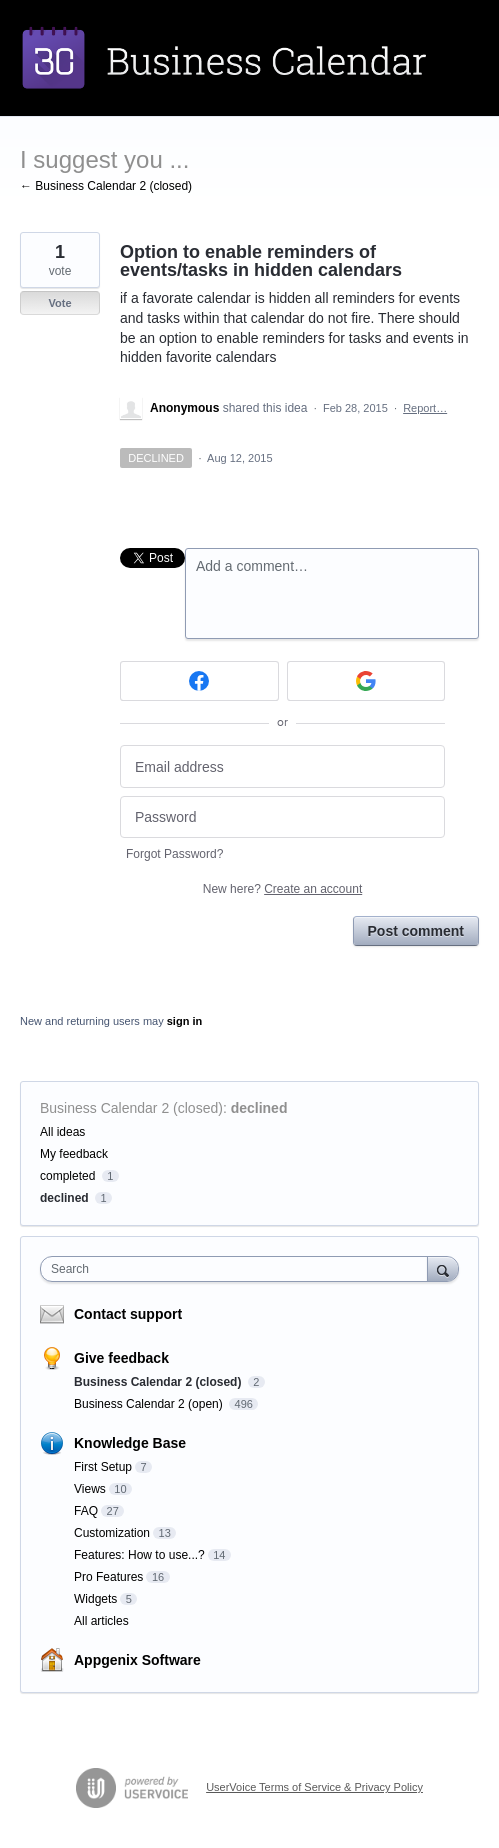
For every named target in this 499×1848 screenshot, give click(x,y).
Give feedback (121, 1358)
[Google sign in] (366, 681)
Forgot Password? (174, 854)
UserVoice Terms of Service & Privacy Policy (314, 1787)
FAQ (86, 1511)
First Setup (103, 1467)
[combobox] (238, 1269)
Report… (425, 408)
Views (90, 1489)
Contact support (128, 1314)
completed (67, 1176)
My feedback (74, 1154)
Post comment (416, 931)
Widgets (95, 1599)
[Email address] (282, 766)
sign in (184, 1021)
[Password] (282, 817)
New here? (282, 889)
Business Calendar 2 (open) (150, 1404)
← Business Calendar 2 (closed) (106, 186)
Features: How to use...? (139, 1555)
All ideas (62, 1132)
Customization (112, 1533)
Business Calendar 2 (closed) (131, 1108)
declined (259, 1108)
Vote (59, 303)
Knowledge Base (130, 1443)
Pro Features (108, 1577)
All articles (101, 1621)
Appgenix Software (137, 1660)
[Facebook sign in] (199, 681)
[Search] (443, 1268)
